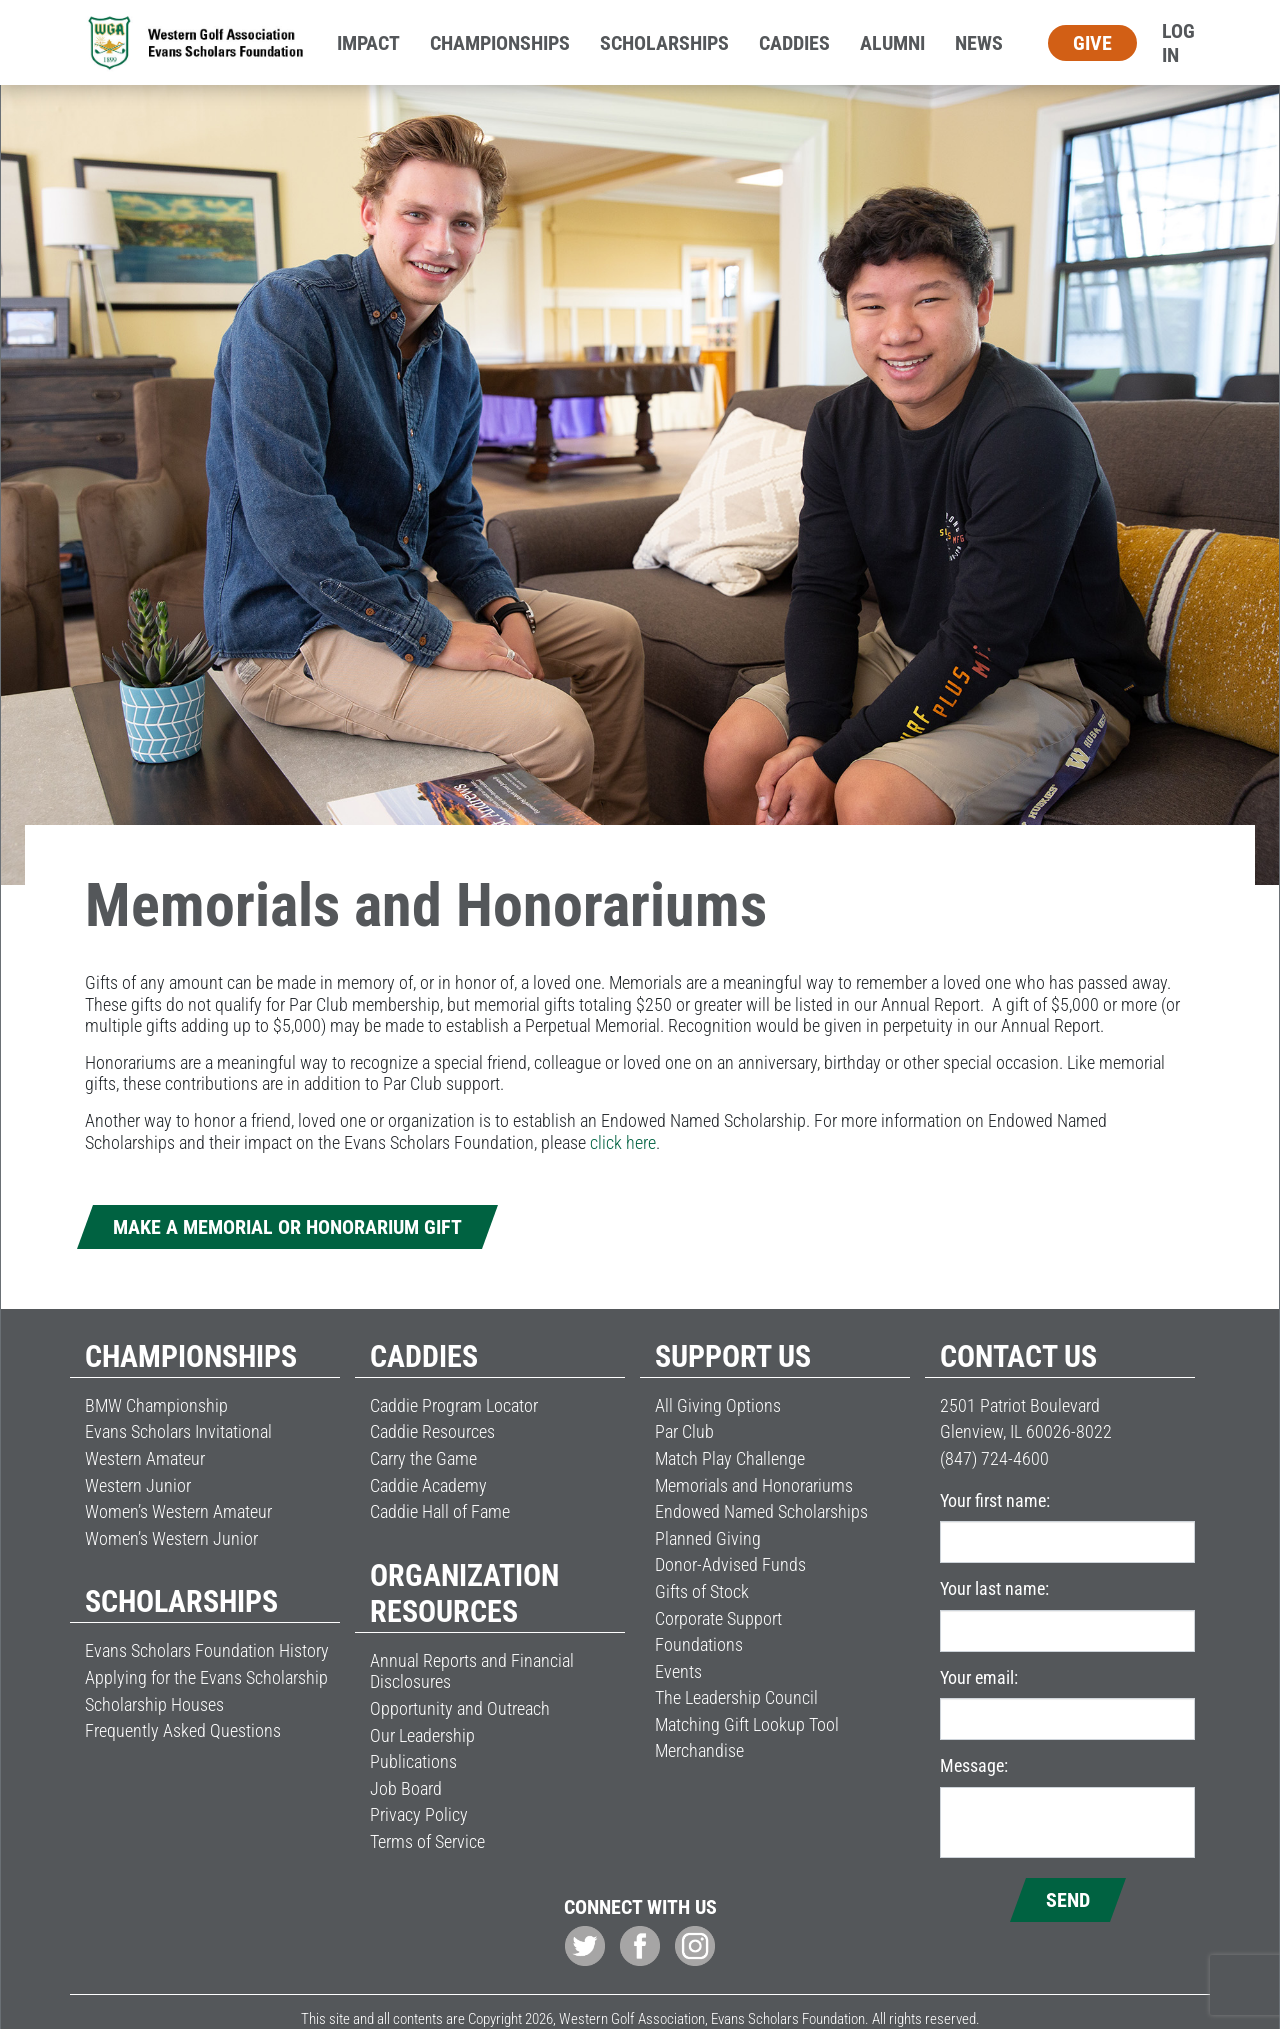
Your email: (979, 1677)
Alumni (892, 43)
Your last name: (994, 1588)
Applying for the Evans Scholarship (206, 1677)
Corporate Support (718, 1618)
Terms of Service (427, 1841)
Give (1092, 43)
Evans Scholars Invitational (178, 1431)
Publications (413, 1761)
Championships (500, 43)
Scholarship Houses (154, 1704)
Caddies (794, 43)
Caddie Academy (428, 1485)
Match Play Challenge (730, 1458)
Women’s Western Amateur (178, 1511)
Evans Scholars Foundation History (207, 1650)
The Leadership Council (736, 1697)
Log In (1178, 43)
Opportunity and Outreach (460, 1708)
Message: (974, 1765)
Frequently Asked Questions (183, 1730)
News (979, 43)
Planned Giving (708, 1538)
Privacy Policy (419, 1814)
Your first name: (995, 1500)
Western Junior (138, 1485)
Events (678, 1671)
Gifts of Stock (702, 1591)
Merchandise (699, 1750)
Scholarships (664, 43)
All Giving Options (718, 1405)
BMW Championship (156, 1405)
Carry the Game (423, 1458)
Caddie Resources (432, 1431)
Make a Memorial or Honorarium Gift (287, 1227)
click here (623, 1142)
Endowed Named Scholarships (761, 1511)
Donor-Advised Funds (730, 1564)
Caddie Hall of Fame (440, 1511)
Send (1068, 1900)
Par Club (684, 1431)
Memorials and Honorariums (754, 1485)
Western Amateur (145, 1458)
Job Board (406, 1788)
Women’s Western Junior (171, 1538)
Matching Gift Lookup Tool (747, 1724)
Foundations (699, 1644)
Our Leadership (422, 1735)
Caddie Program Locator (454, 1405)
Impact (368, 43)
